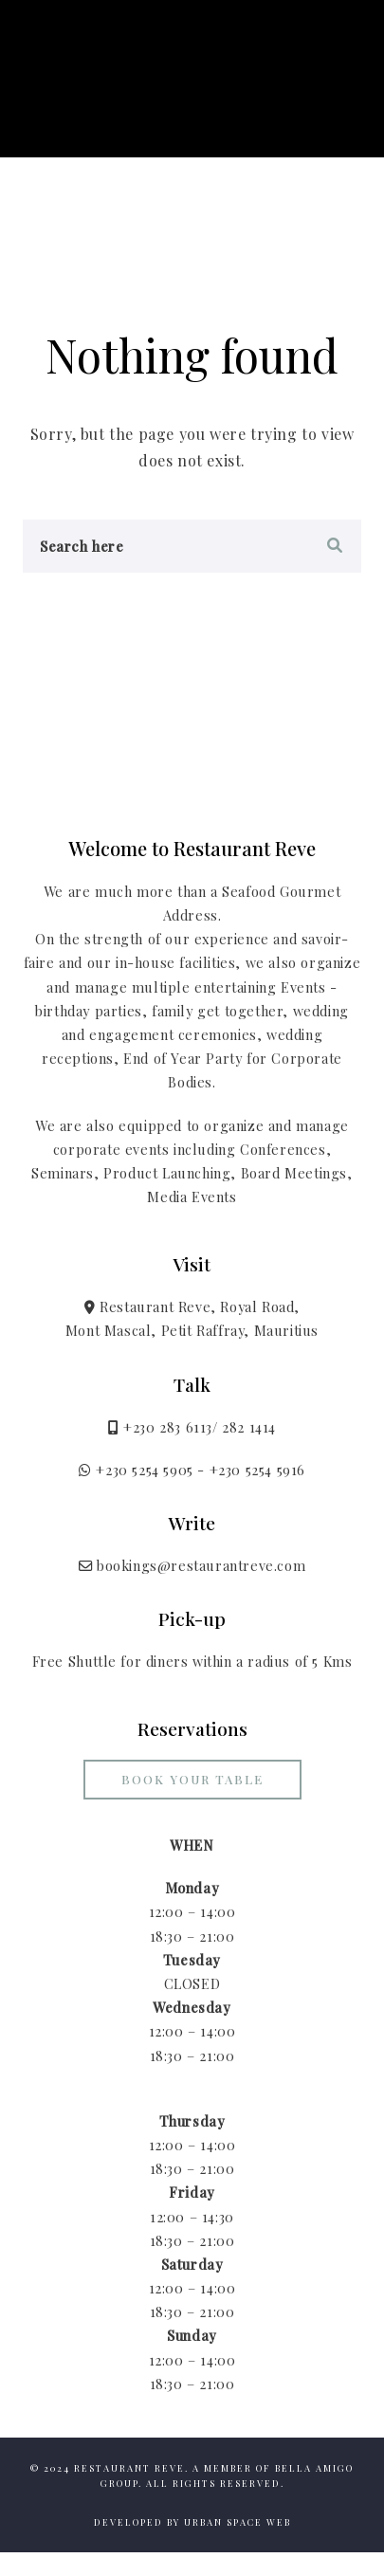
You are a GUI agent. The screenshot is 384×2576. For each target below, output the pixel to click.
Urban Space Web (237, 2522)
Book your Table (192, 1779)
